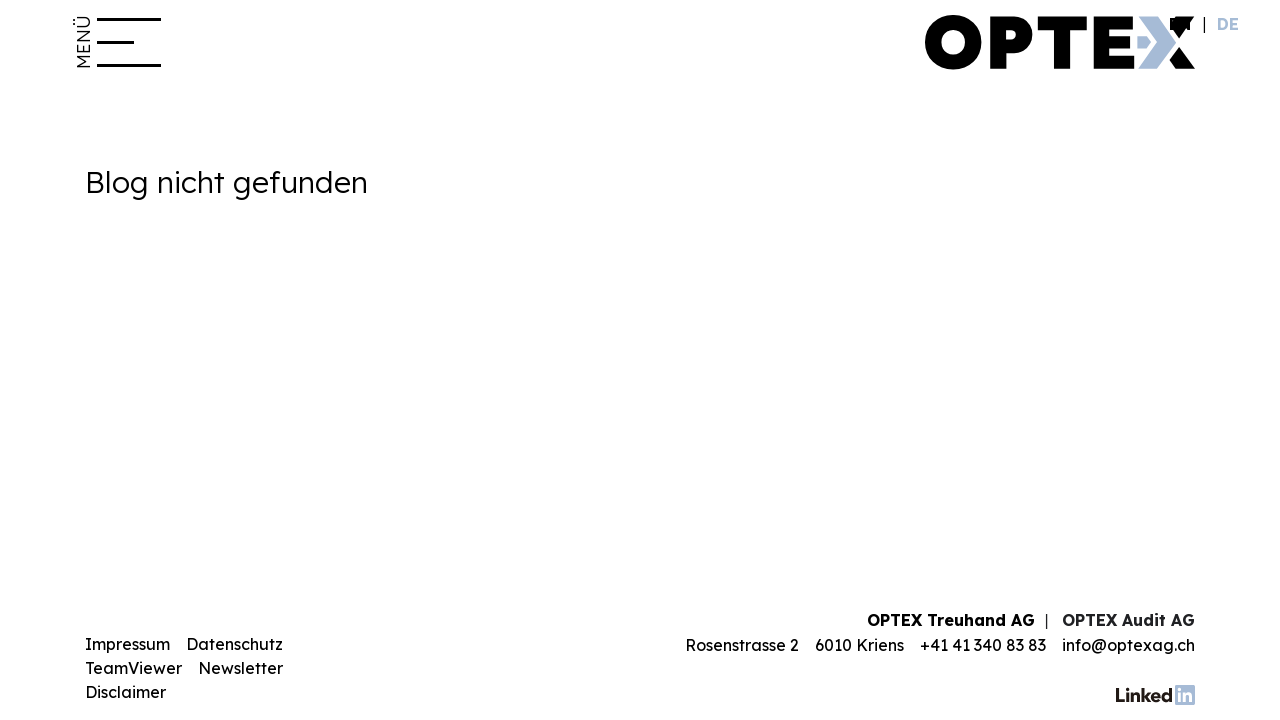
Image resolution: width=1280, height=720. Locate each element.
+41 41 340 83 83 (983, 645)
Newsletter (240, 668)
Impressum (127, 644)
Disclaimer (125, 692)
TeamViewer (133, 668)
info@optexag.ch (1128, 645)
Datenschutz (234, 644)
